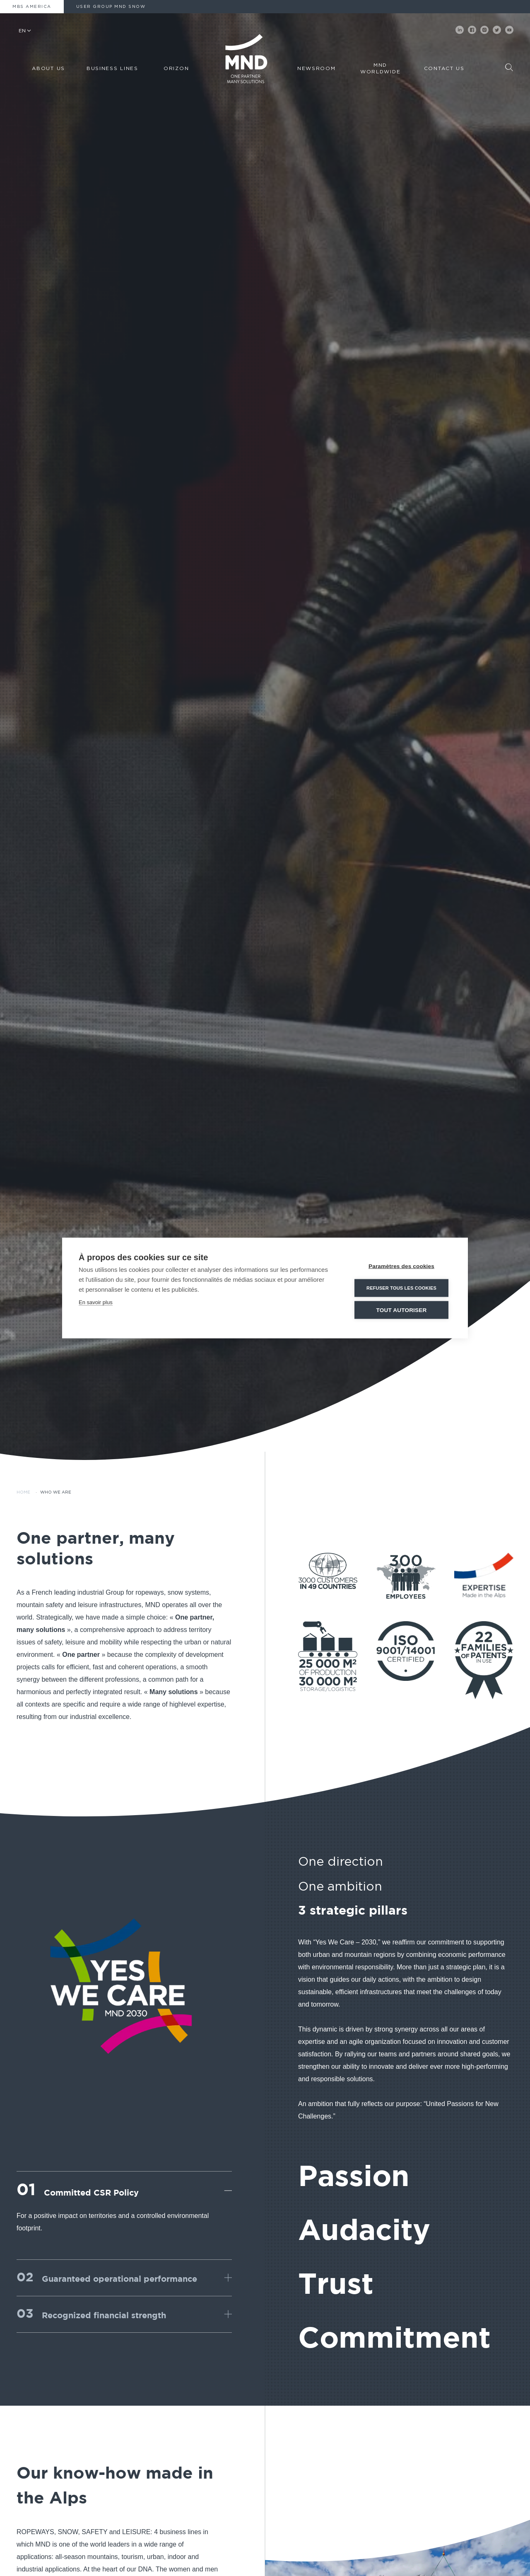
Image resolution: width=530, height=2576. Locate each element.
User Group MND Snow (111, 7)
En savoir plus (96, 1302)
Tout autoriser (401, 1310)
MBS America (31, 7)
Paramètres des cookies (401, 1266)
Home (23, 1492)
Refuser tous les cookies (401, 1288)
